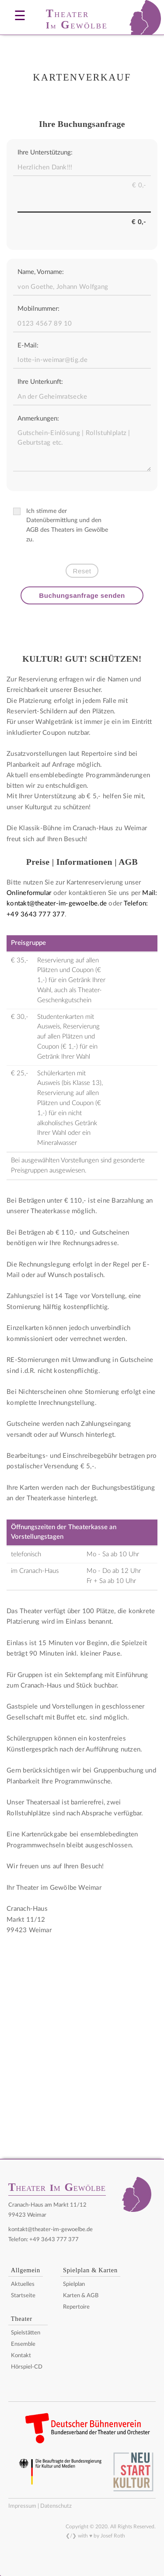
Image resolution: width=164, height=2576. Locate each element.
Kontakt (21, 2355)
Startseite (23, 2296)
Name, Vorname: (40, 272)
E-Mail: (27, 345)
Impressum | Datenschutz (40, 2506)
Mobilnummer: (38, 308)
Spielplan (74, 2284)
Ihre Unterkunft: (40, 382)
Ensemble (23, 2344)
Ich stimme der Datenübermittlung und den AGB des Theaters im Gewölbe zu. (60, 525)
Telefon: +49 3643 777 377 (43, 2239)
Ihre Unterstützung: (45, 152)
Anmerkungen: (38, 418)
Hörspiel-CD (26, 2367)
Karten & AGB (80, 2296)
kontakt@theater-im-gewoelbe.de (50, 2229)
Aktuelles (23, 2284)
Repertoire (76, 2307)
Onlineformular (29, 893)
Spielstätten (25, 2333)
